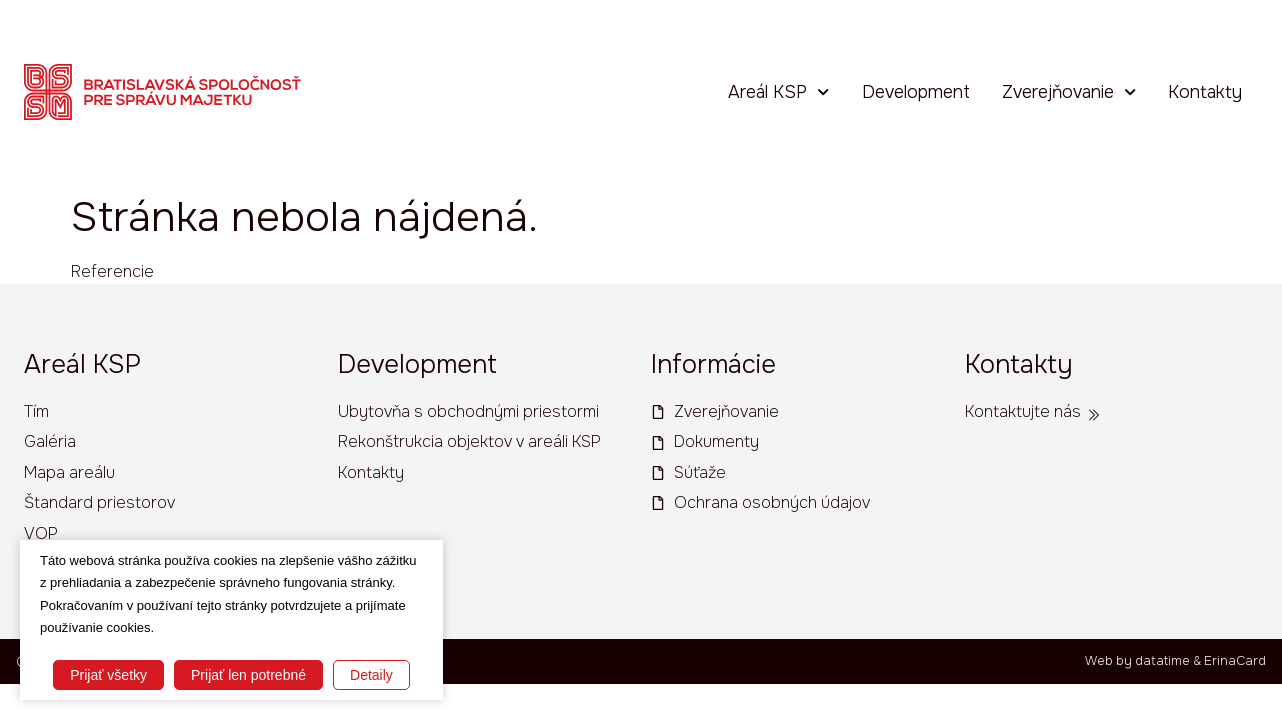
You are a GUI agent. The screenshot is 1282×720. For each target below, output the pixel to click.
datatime (1162, 662)
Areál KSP (778, 90)
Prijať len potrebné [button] (248, 675)
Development (916, 90)
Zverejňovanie (1069, 90)
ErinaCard (1235, 662)
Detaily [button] (371, 675)
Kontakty (1205, 90)
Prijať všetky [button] (108, 675)
